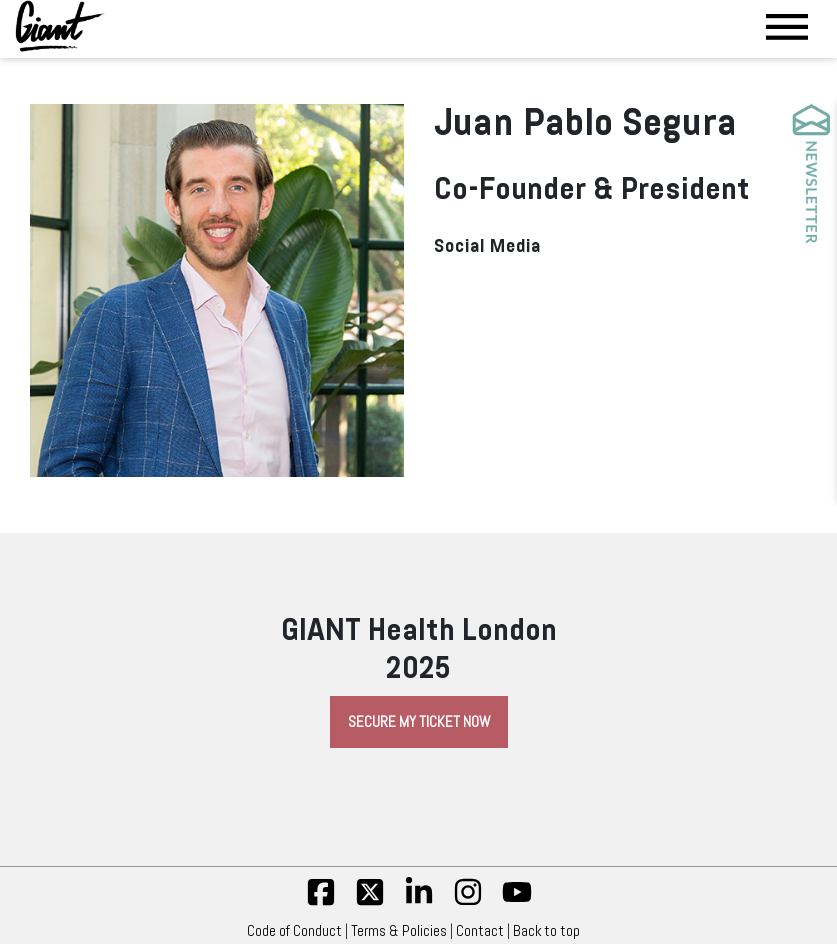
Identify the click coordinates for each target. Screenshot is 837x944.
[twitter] (370, 902)
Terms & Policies (399, 931)
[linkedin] (419, 902)
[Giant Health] (60, 26)
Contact (480, 931)
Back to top (551, 931)
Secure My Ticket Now (419, 722)
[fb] (321, 902)
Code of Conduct (294, 931)
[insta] (468, 902)
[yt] (517, 902)
